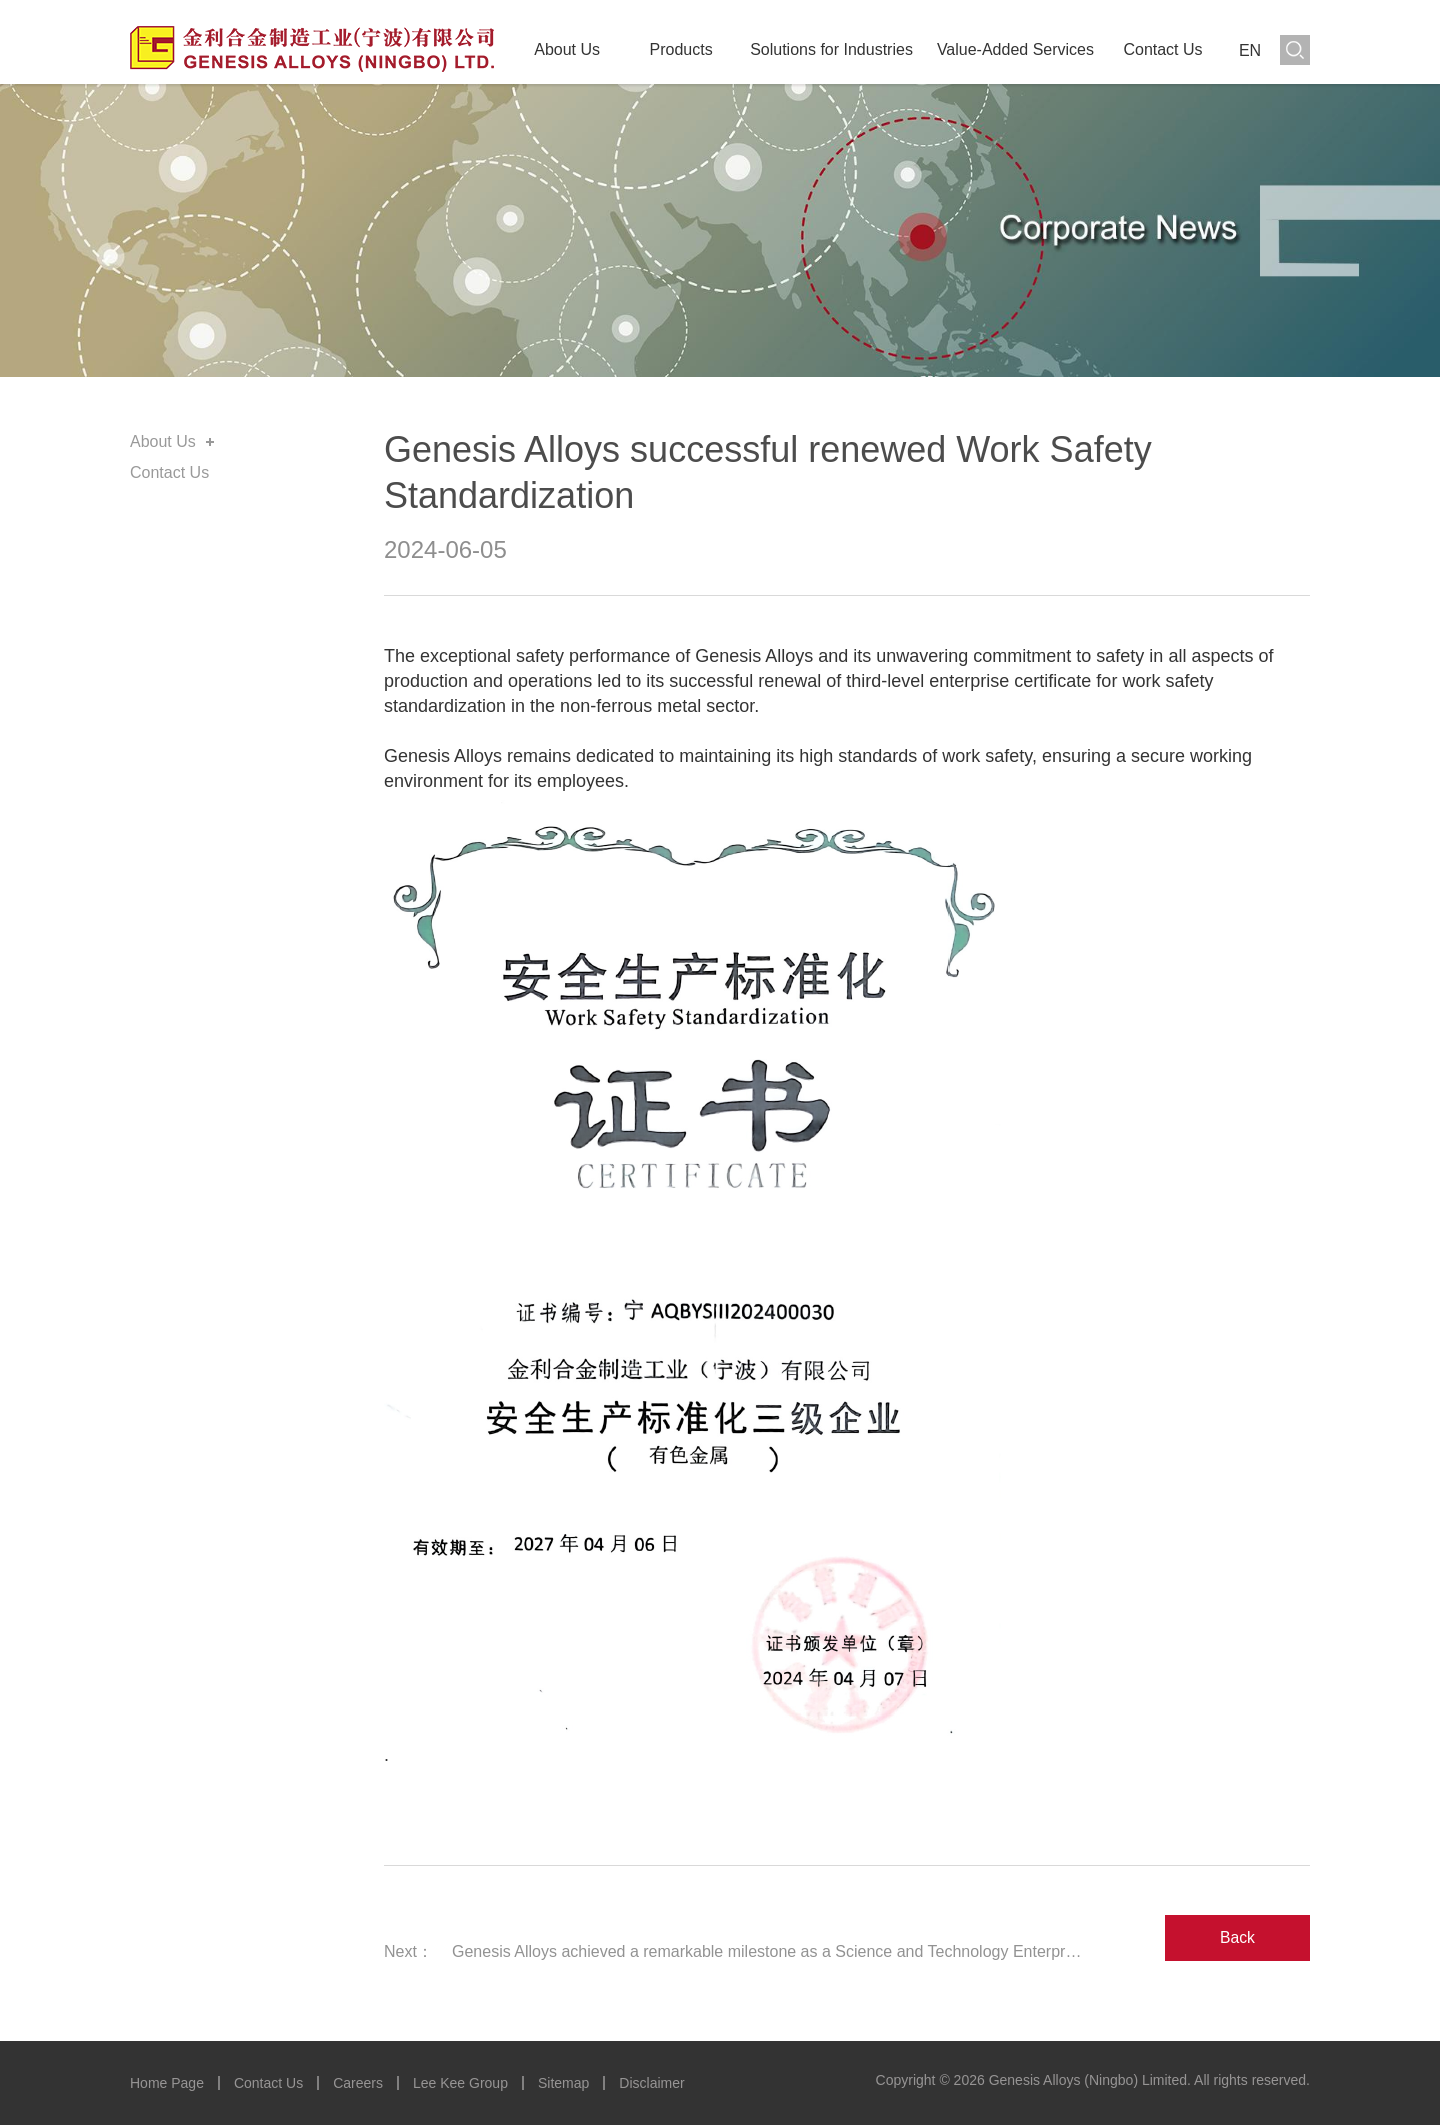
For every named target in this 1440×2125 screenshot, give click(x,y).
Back (1238, 1936)
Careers (358, 2083)
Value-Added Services (1015, 49)
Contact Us (1162, 49)
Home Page (167, 2083)
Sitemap (563, 2083)
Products (681, 49)
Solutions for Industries (831, 49)
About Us (567, 49)
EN (1250, 50)
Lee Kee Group (460, 2083)
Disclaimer (651, 2083)
